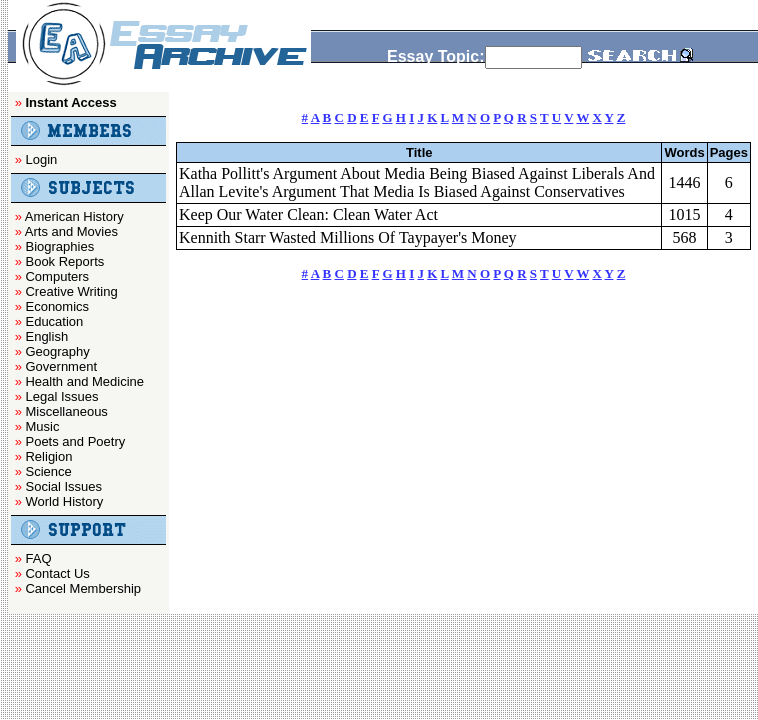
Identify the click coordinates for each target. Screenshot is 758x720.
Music (42, 426)
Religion (48, 456)
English (46, 336)
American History (74, 216)
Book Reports (64, 261)
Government (61, 366)
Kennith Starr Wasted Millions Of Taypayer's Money (348, 237)
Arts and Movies (71, 231)
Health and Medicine (84, 381)
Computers (57, 276)
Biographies (59, 246)
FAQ (38, 558)
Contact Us (57, 573)
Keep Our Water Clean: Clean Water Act (308, 214)
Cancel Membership (83, 588)
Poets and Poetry (75, 441)
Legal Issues (61, 396)
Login (41, 159)
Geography (57, 351)
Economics (57, 306)
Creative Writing (71, 291)
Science (48, 471)
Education (54, 321)
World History (64, 501)
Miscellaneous (66, 411)
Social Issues (63, 486)
